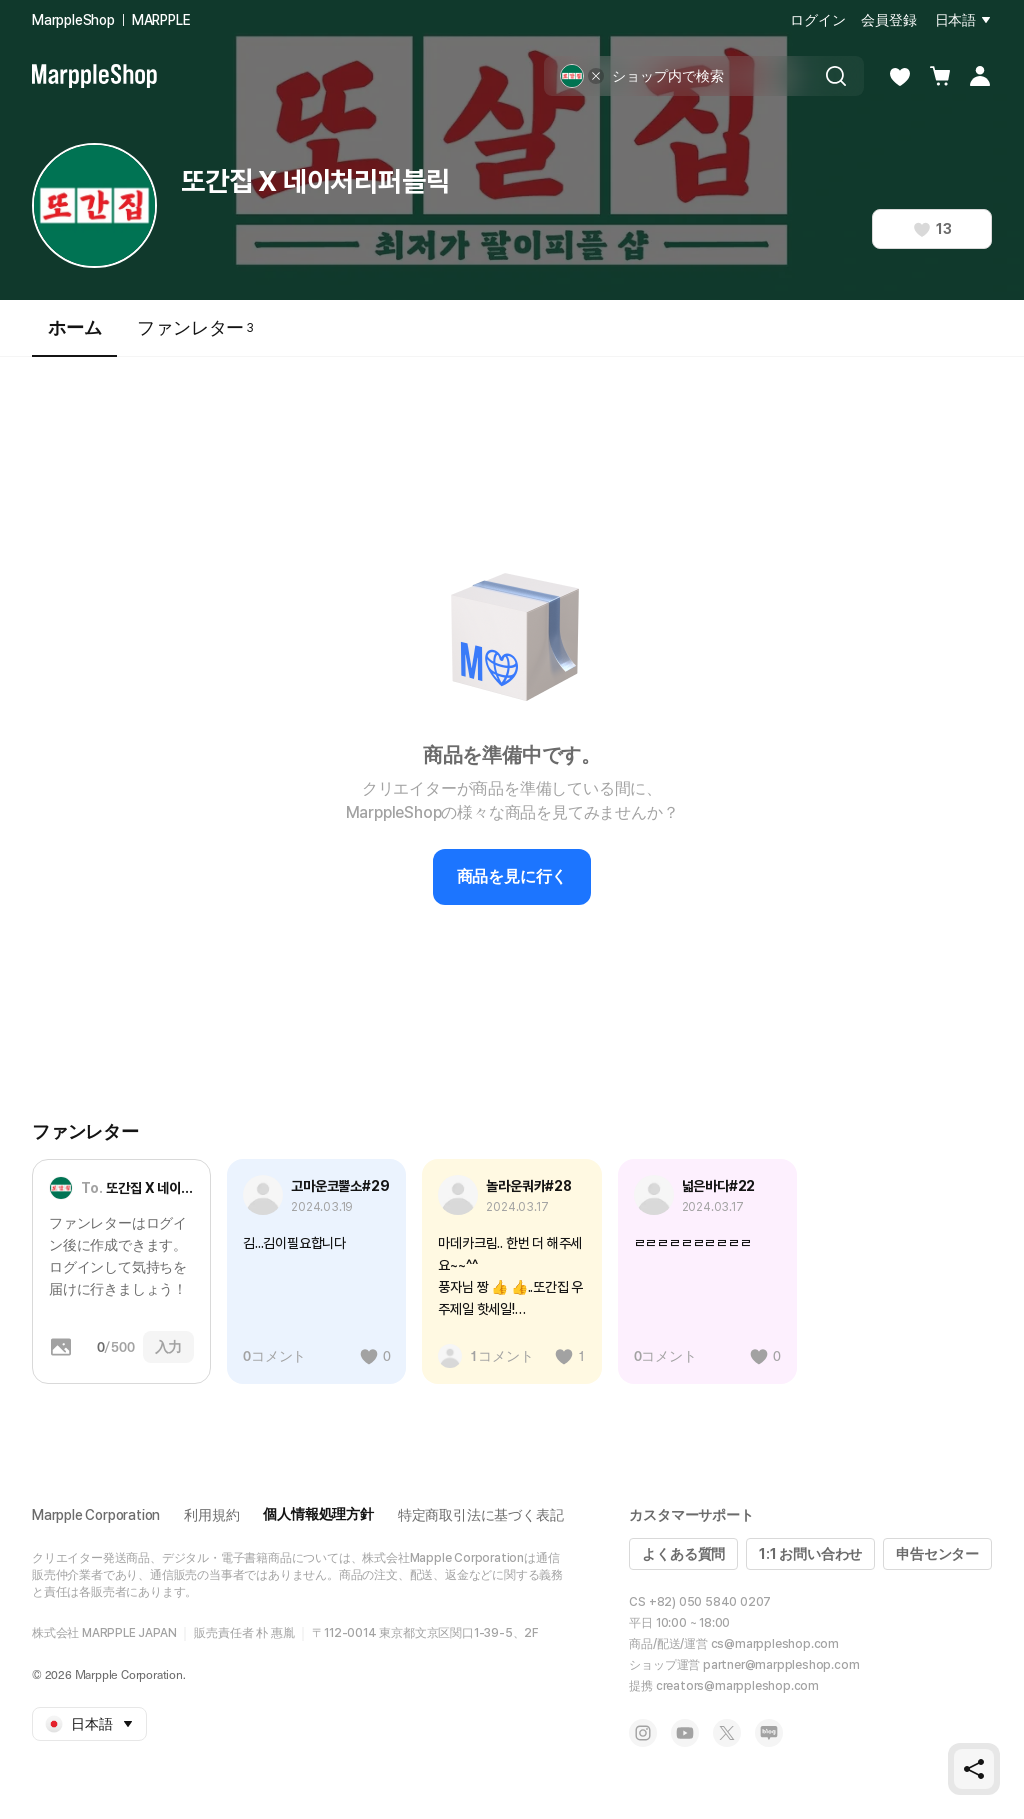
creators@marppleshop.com (737, 1686)
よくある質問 (683, 1554)
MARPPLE (161, 20)
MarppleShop (73, 20)
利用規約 (211, 1515)
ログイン (817, 20)
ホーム (74, 336)
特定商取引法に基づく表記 (481, 1515)
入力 (169, 1347)
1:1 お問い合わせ (810, 1554)
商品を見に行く (512, 876)
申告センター (937, 1554)
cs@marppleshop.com (775, 1644)
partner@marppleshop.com (781, 1665)
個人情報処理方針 (318, 1514)
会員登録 (888, 20)
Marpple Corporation (96, 1515)
